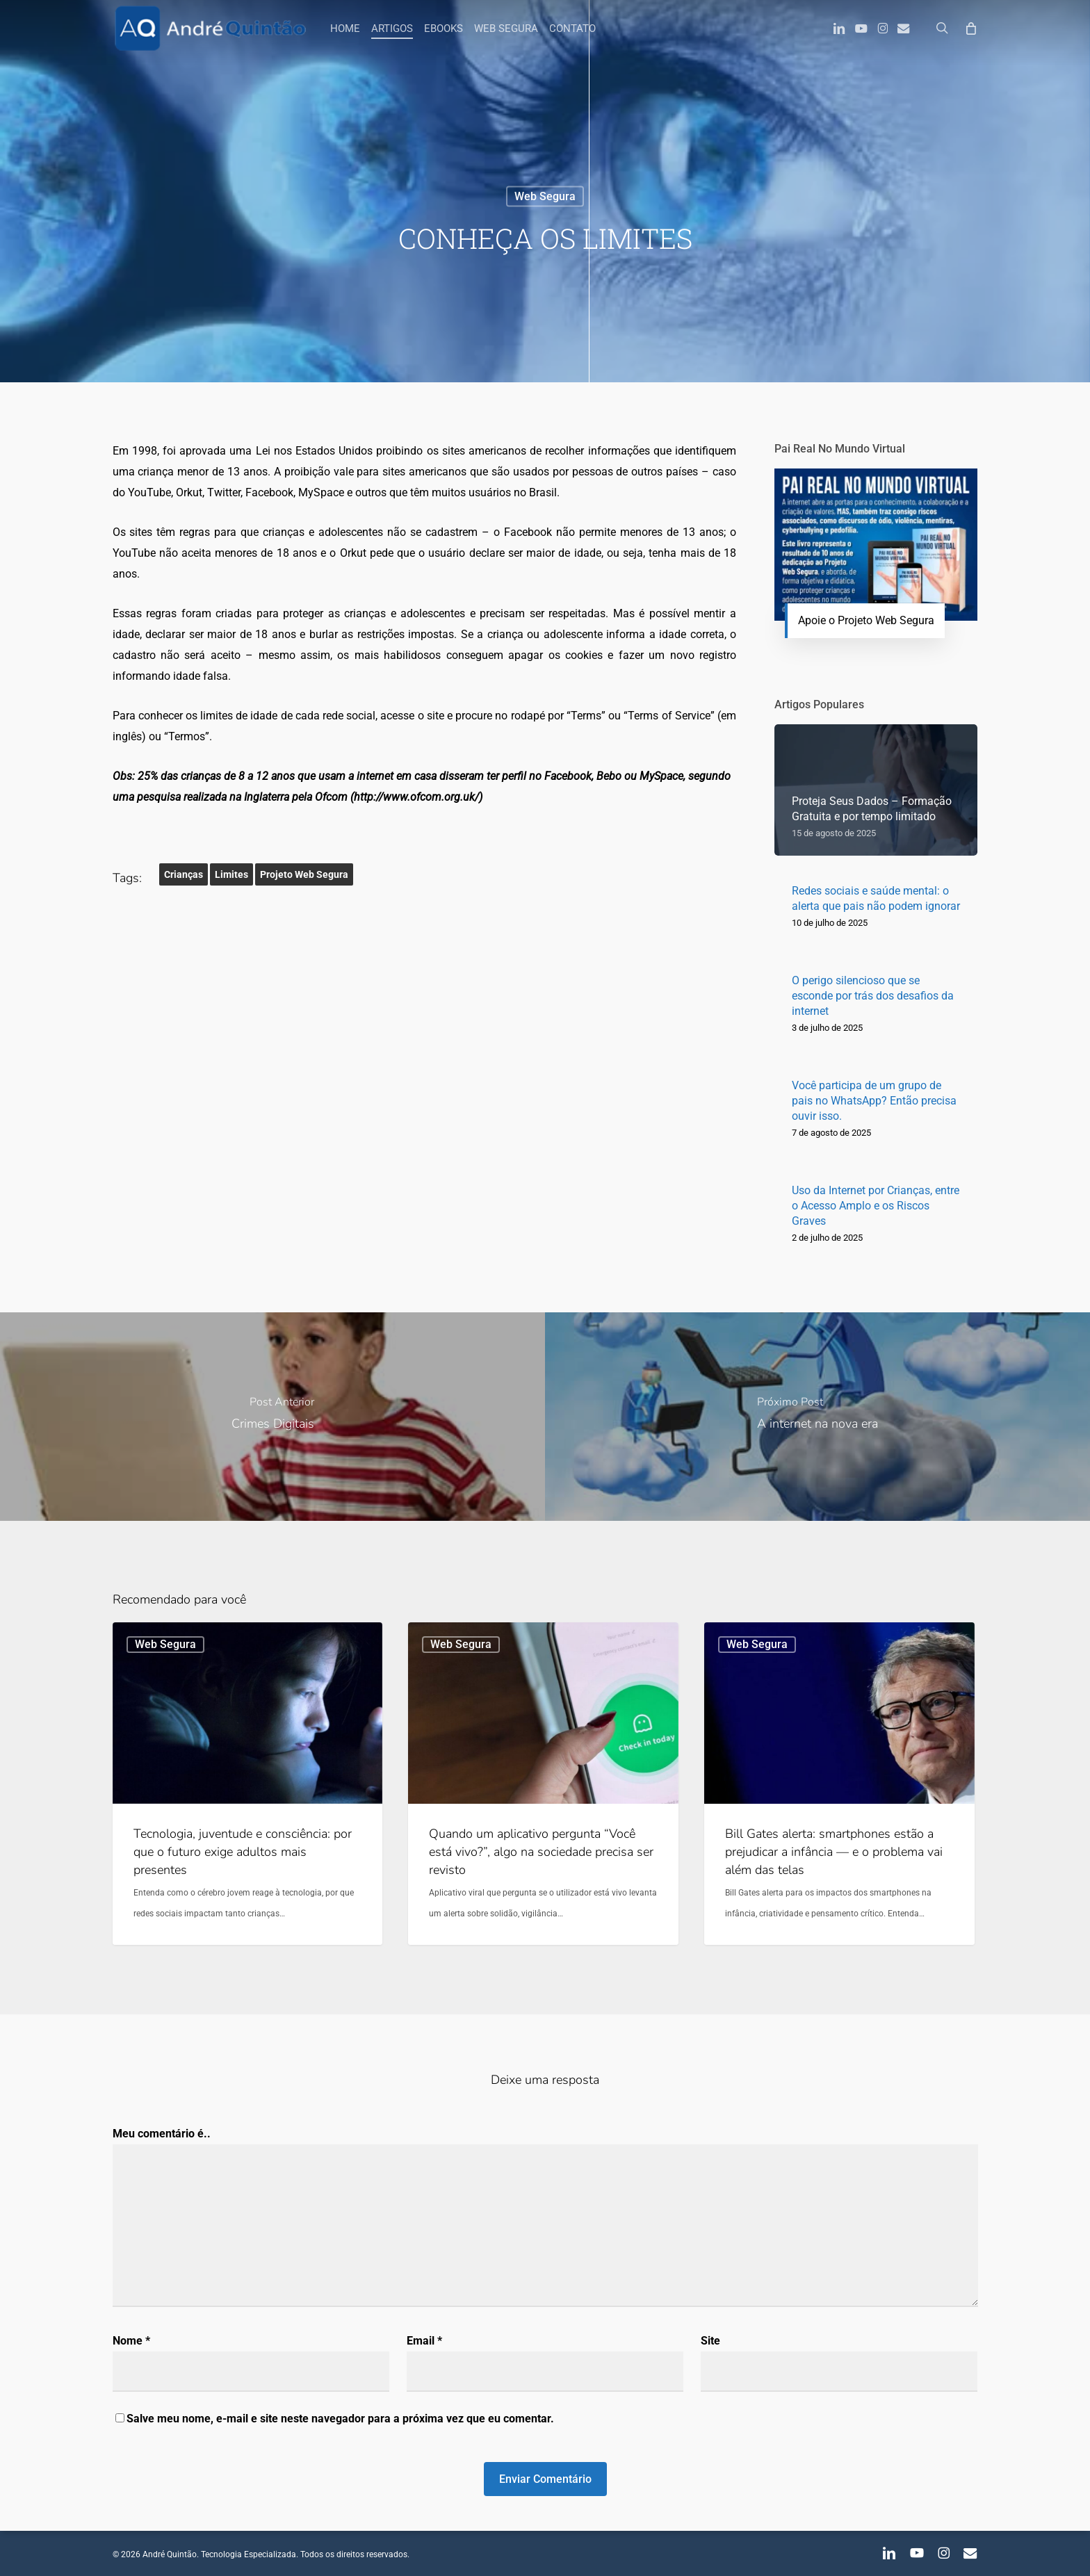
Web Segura (545, 196)
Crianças (183, 874)
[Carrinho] (970, 28)
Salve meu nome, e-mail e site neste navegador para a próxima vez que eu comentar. (340, 2418)
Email (424, 2340)
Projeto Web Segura (304, 874)
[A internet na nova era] (817, 1416)
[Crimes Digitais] (272, 1416)
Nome (131, 2340)
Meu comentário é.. (162, 2133)
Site (710, 2340)
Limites (231, 874)
